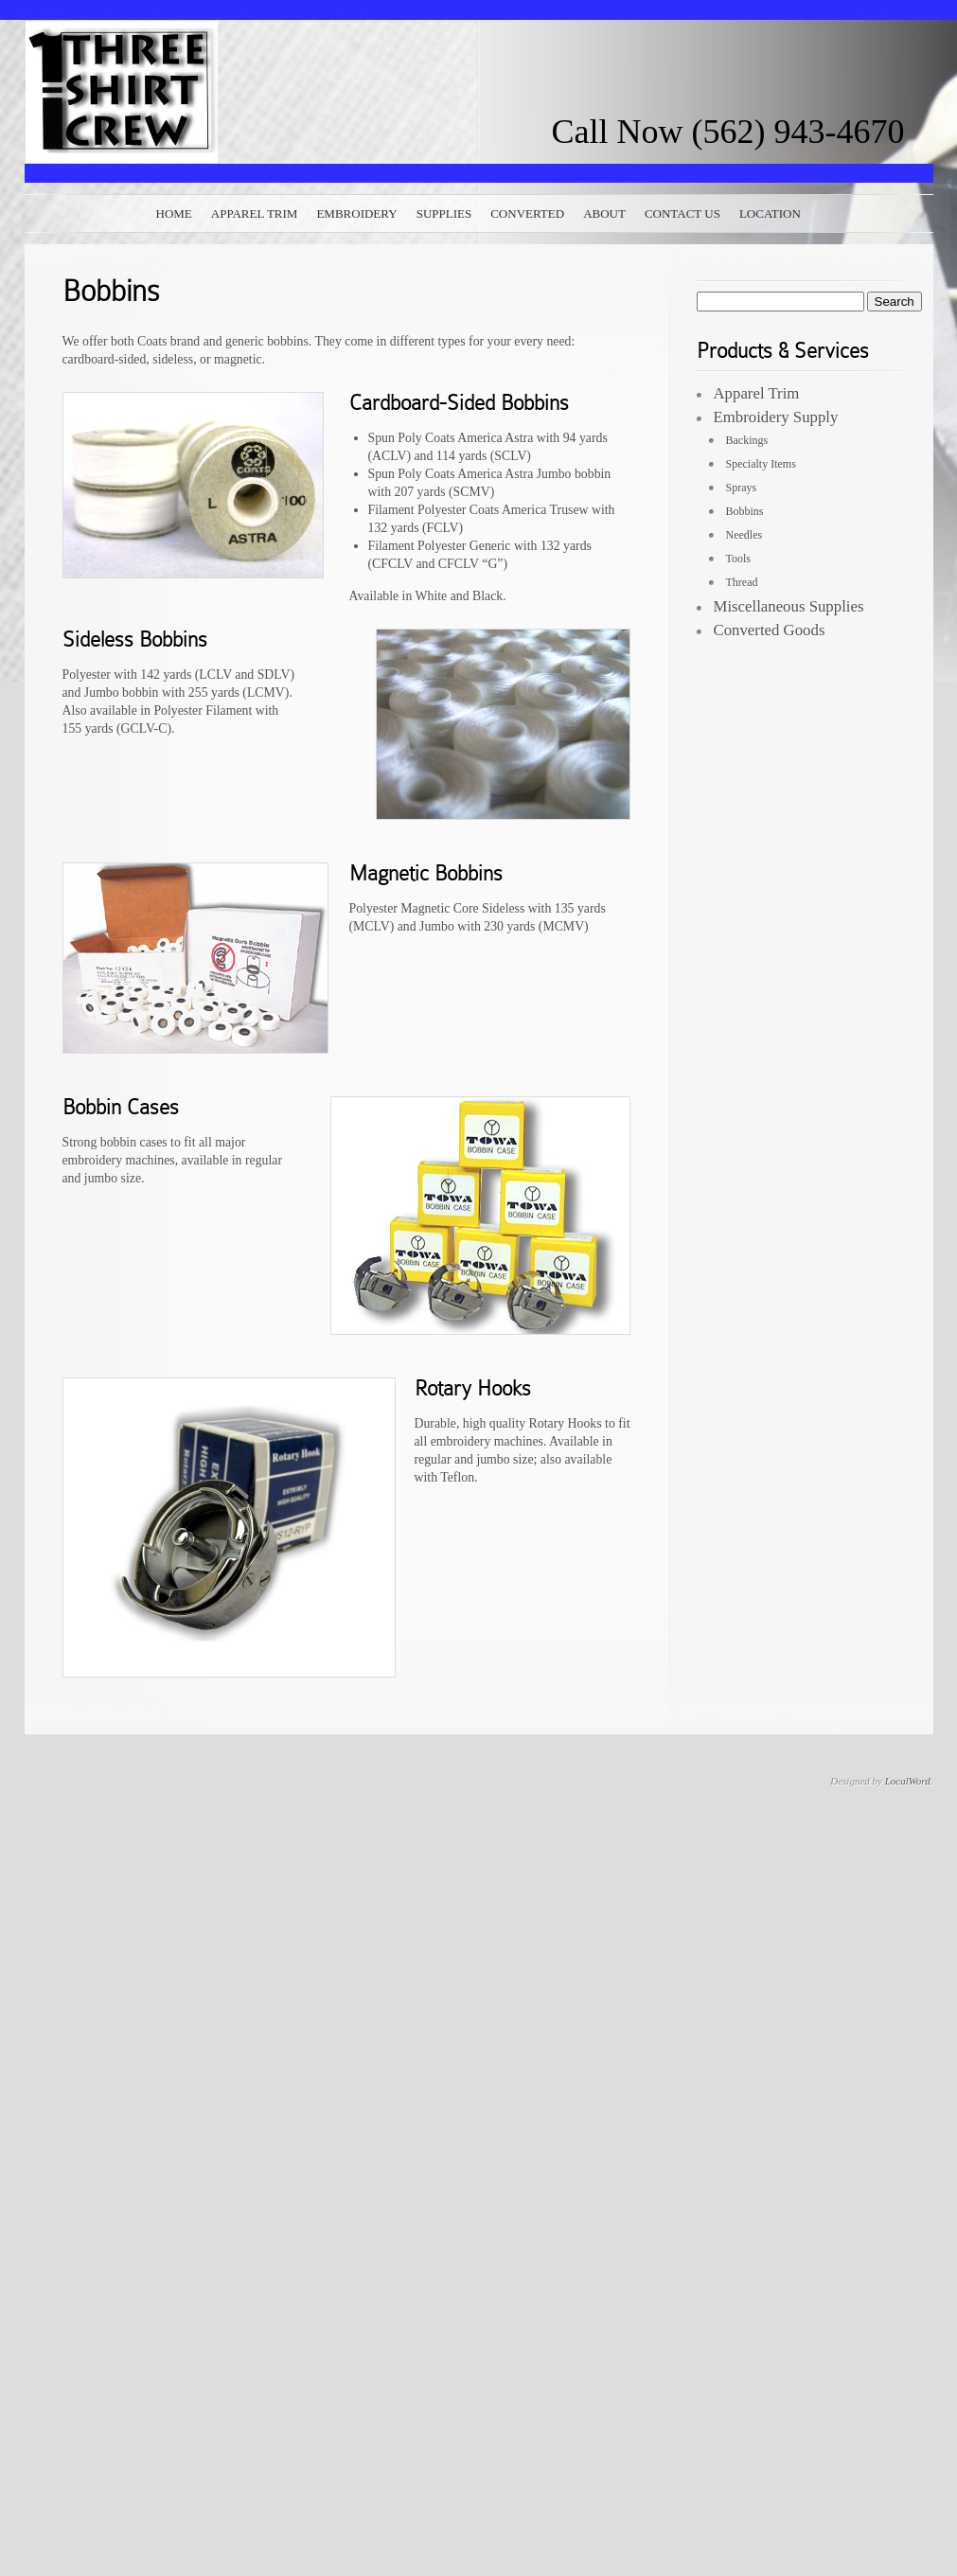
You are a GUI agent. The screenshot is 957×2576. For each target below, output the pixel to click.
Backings (747, 440)
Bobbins (745, 511)
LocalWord (907, 1780)
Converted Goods (769, 630)
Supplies (444, 213)
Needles (744, 535)
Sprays (741, 487)
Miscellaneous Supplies (789, 606)
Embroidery (356, 213)
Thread (742, 582)
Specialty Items (761, 464)
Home (174, 213)
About (604, 213)
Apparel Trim (254, 213)
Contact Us (682, 213)
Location (770, 213)
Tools (739, 558)
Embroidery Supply (776, 417)
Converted (527, 213)
